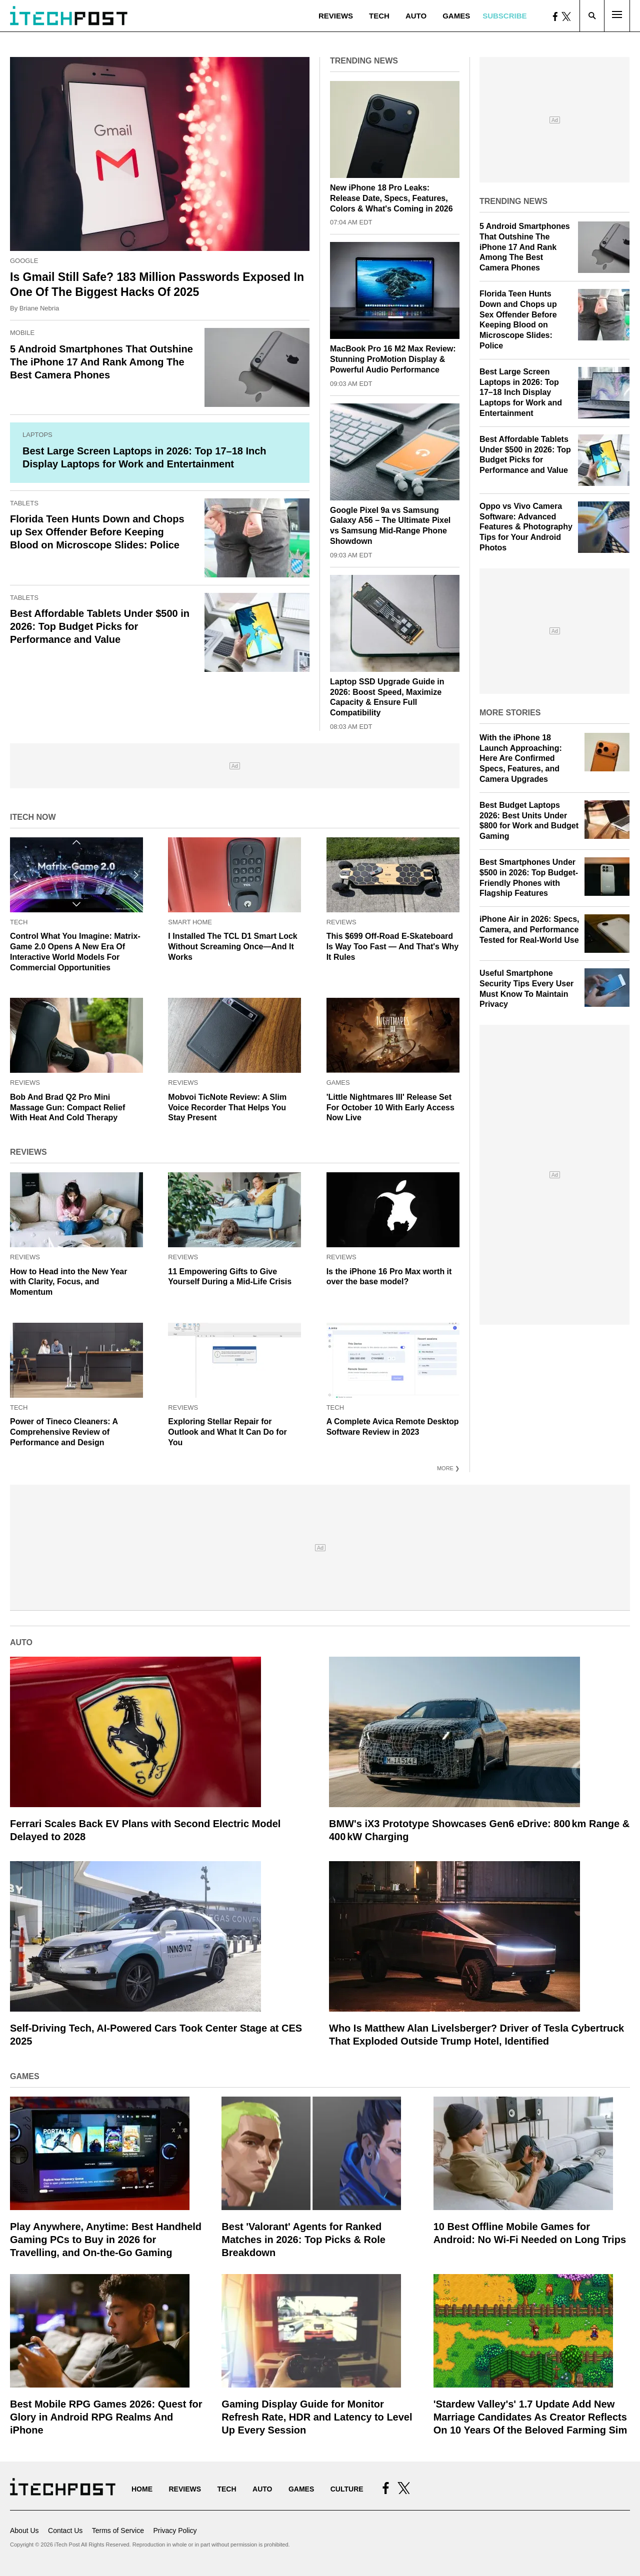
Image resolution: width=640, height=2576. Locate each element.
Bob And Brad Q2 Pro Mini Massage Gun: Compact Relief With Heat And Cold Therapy (67, 1107)
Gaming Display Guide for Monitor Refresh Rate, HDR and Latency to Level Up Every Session (317, 2417)
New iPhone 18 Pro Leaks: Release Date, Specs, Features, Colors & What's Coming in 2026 (391, 198)
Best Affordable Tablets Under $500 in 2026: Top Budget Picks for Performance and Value (100, 626)
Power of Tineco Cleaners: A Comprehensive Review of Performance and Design (64, 1432)
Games (456, 15)
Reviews (335, 15)
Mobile (22, 332)
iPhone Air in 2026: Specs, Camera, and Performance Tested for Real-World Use (529, 929)
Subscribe (504, 15)
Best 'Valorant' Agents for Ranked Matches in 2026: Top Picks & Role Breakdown (304, 2239)
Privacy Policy (174, 2531)
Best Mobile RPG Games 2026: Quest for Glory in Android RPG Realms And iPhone (106, 2417)
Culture (347, 2489)
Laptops (37, 434)
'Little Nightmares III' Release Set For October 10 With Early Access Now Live (390, 1107)
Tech (379, 15)
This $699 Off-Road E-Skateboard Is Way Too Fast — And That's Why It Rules (392, 946)
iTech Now (33, 817)
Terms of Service (118, 2531)
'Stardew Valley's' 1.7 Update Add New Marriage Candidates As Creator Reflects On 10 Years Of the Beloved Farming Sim (531, 2417)
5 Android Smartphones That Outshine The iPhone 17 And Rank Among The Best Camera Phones (101, 361)
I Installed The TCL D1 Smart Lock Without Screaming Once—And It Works (232, 946)
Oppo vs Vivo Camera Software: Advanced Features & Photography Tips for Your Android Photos (526, 527)
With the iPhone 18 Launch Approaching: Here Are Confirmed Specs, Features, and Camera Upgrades (521, 758)
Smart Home (190, 922)
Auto (416, 15)
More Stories (510, 712)
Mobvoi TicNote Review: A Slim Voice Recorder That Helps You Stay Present (227, 1107)
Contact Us (65, 2531)
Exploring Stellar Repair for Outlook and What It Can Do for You (227, 1432)
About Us (24, 2531)
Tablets (24, 503)
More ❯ (448, 1468)
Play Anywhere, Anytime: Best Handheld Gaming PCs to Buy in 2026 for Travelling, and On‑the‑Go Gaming (106, 2239)
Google (24, 260)
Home (142, 2489)
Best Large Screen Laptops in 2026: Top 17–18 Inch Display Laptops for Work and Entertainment (521, 392)
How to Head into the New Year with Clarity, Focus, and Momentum (68, 1282)
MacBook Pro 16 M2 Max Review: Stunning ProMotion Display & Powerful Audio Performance (393, 359)
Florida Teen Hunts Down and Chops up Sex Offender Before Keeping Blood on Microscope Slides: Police (97, 531)
